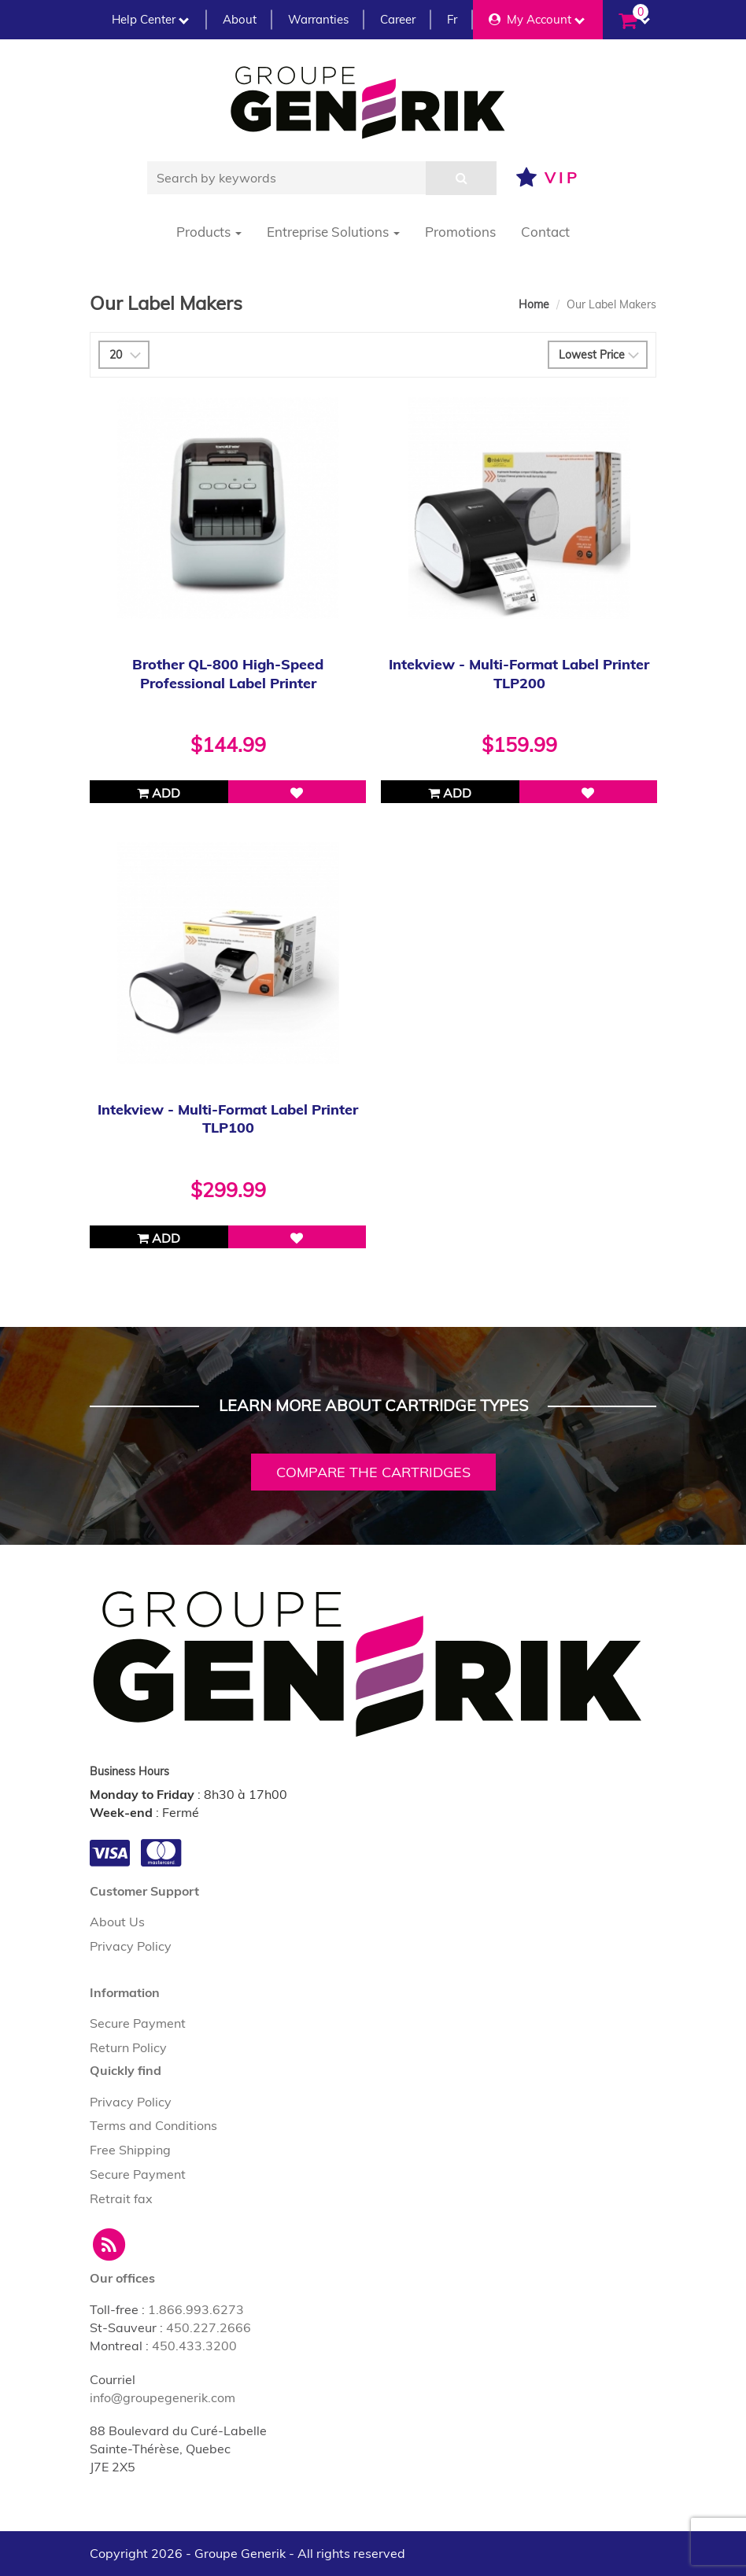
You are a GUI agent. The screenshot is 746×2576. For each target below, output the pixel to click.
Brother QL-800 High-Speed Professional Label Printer (227, 673)
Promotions (460, 231)
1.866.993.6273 (196, 2309)
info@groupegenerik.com (162, 2397)
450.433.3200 (194, 2345)
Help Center (150, 19)
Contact (545, 231)
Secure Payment (138, 2023)
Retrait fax (121, 2198)
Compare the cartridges (373, 1472)
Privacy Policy (131, 1946)
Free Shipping (130, 2150)
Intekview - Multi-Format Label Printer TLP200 (519, 673)
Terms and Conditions (153, 2125)
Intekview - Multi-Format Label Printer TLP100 (228, 1118)
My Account (537, 19)
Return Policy (128, 2047)
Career (397, 19)
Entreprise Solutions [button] (333, 231)
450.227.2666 (208, 2327)
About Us (117, 1921)
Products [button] (209, 231)
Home (534, 304)
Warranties (318, 19)
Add (158, 793)
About (240, 19)
